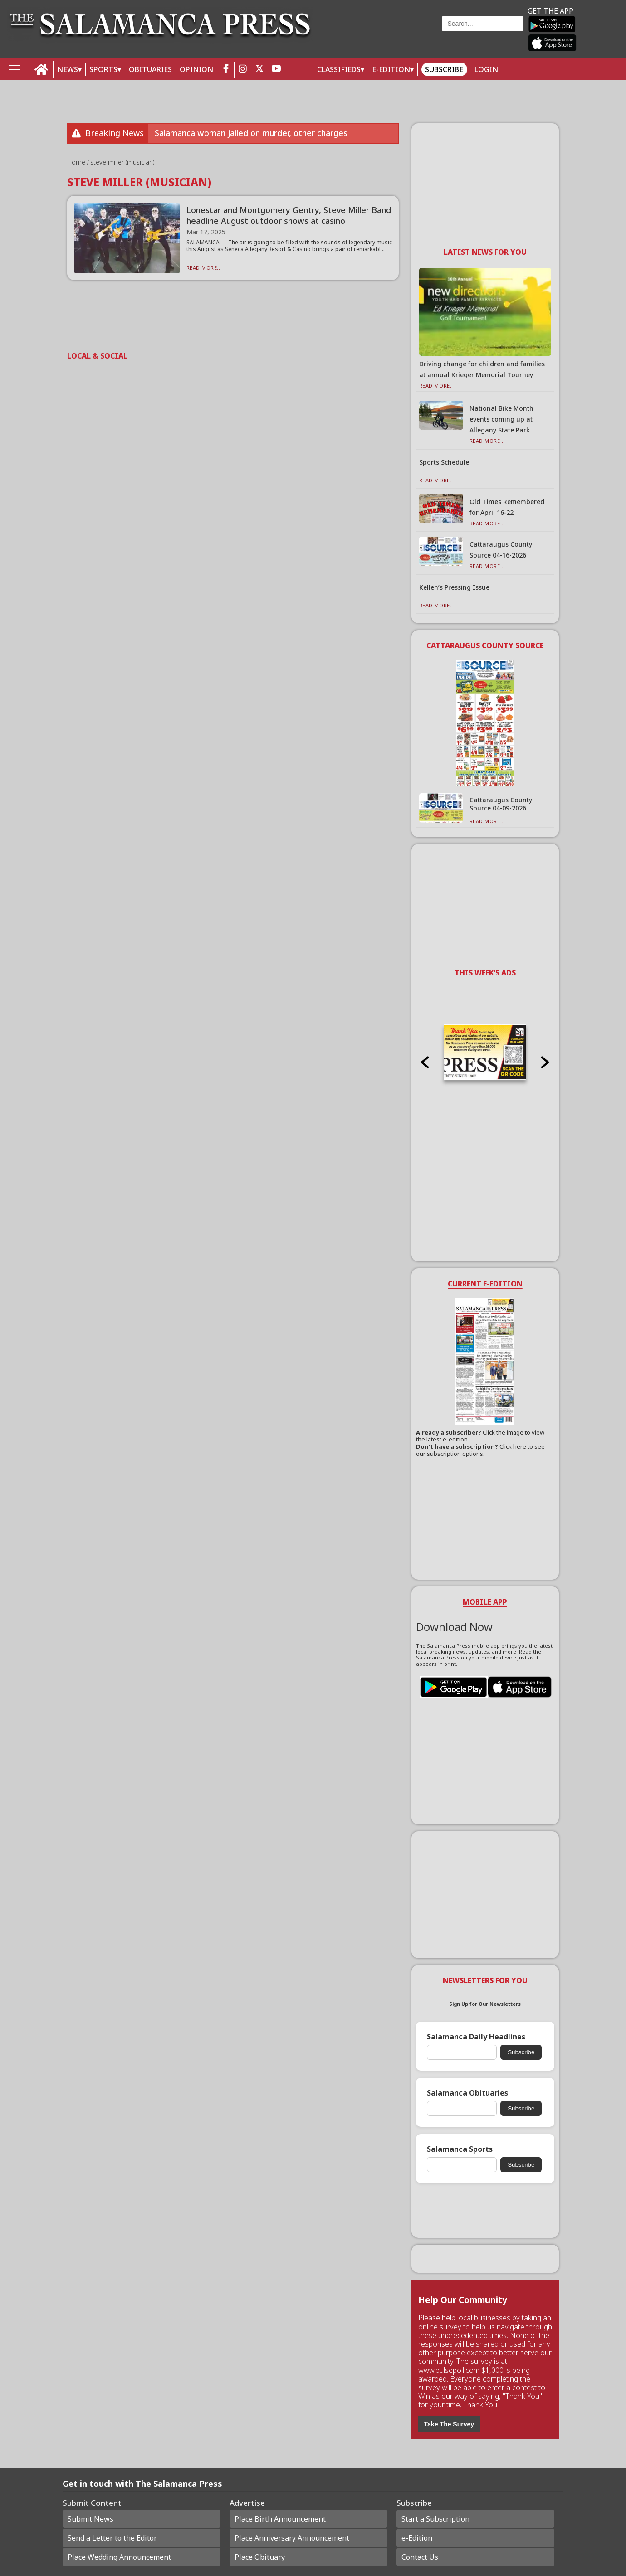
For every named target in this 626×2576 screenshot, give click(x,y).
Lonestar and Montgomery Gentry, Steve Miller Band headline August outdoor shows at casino (288, 215)
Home (77, 162)
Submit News (90, 2519)
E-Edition (391, 69)
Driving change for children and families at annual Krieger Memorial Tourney (482, 369)
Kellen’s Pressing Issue (454, 587)
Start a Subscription (435, 2519)
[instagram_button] (243, 70)
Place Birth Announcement (280, 2519)
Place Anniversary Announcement (292, 2538)
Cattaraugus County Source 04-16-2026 (501, 549)
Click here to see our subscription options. (480, 1450)
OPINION (196, 69)
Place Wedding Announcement (119, 2557)
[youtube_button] (276, 70)
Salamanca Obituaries (467, 2093)
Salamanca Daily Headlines (476, 2037)
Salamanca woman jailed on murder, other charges (251, 132)
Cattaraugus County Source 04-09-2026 (501, 804)
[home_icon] (41, 69)
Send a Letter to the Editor (112, 2538)
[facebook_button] (226, 70)
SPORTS (103, 69)
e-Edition (416, 2538)
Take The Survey (449, 2424)
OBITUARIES (150, 69)
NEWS (67, 69)
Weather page (382, 34)
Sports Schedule (444, 462)
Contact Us (419, 2557)
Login (486, 69)
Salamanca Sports (460, 2149)
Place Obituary (260, 2557)
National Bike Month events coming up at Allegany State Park (501, 419)
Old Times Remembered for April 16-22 (507, 507)
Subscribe (444, 69)
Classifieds (339, 69)
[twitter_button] (259, 70)
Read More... (204, 267)
